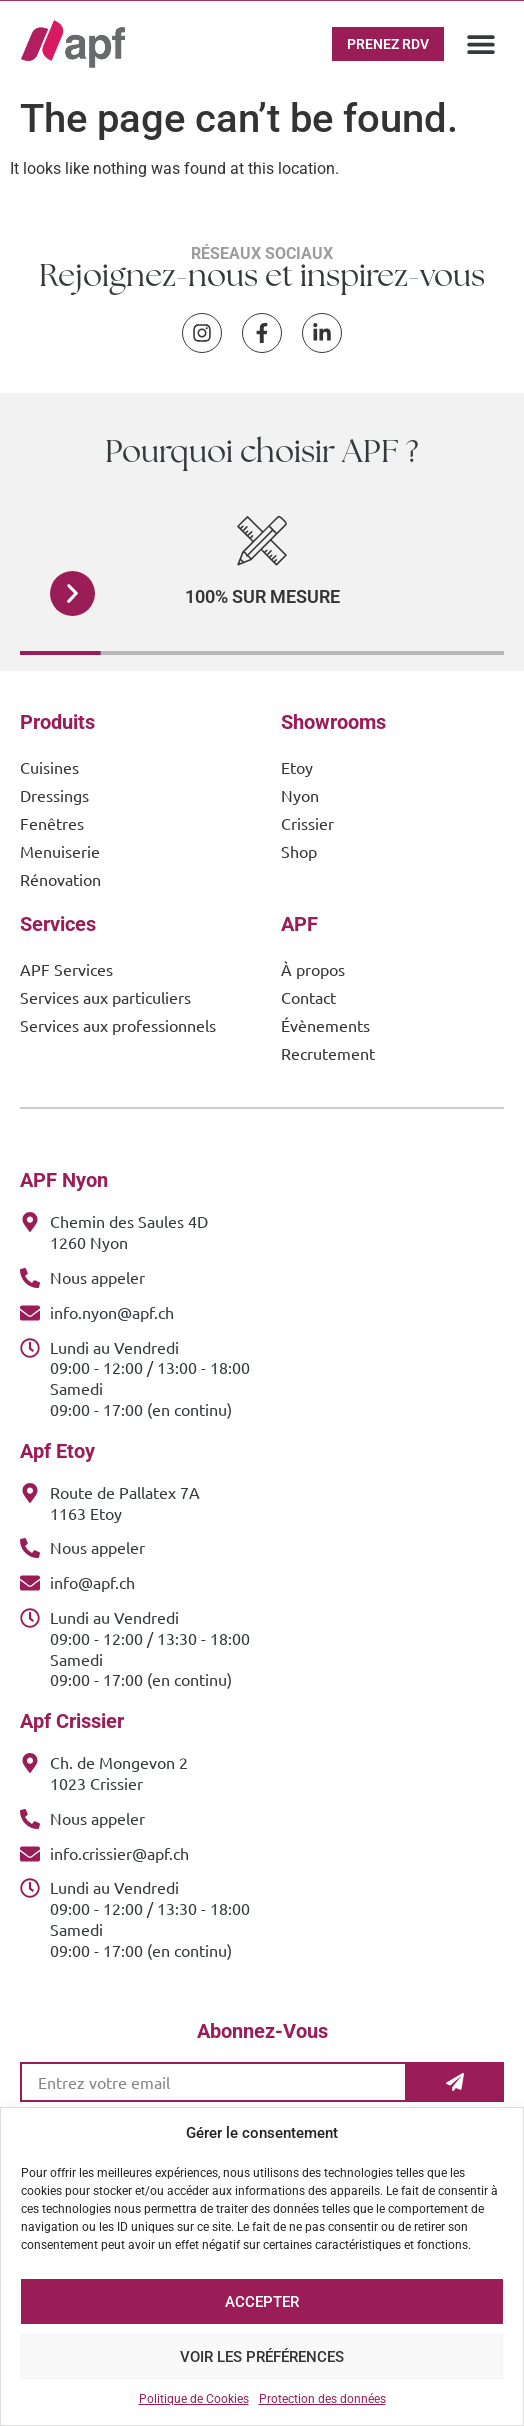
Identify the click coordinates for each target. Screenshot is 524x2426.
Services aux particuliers (105, 997)
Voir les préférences (262, 2357)
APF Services (66, 969)
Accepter (262, 2302)
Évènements (325, 1025)
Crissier (307, 823)
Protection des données (322, 2399)
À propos (313, 969)
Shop (299, 851)
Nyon (300, 795)
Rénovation (60, 879)
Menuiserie (60, 851)
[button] (480, 44)
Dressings (54, 795)
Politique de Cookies (194, 2399)
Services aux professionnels (118, 1025)
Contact (308, 997)
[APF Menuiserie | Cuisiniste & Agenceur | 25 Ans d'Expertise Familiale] (73, 44)
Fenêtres (52, 823)
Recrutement (328, 1053)
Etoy (297, 767)
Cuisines (49, 767)
